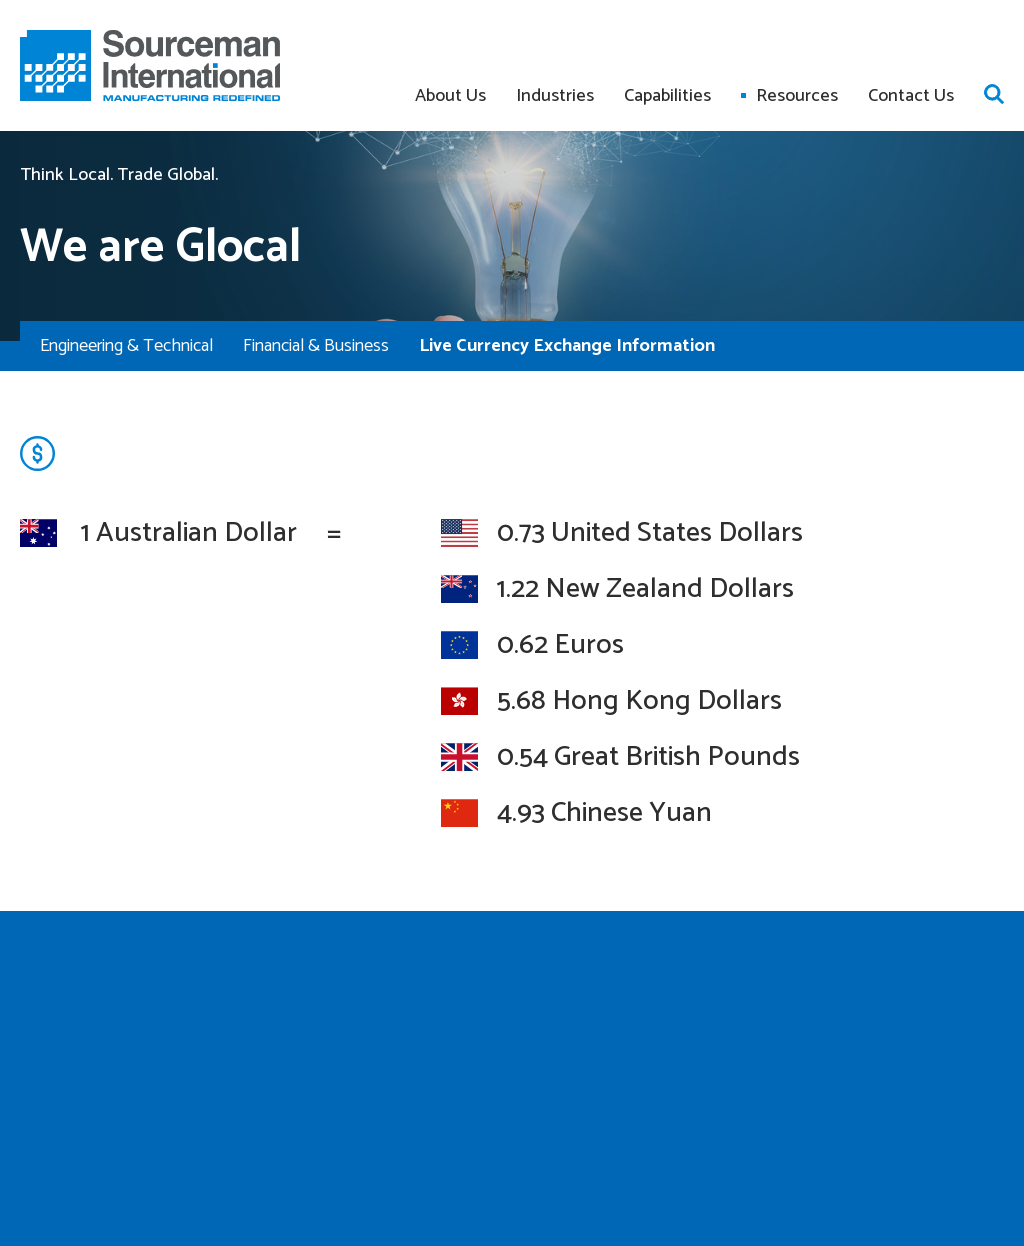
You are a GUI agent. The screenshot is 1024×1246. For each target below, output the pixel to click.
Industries (555, 96)
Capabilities (667, 96)
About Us (450, 96)
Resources (797, 96)
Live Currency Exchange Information (567, 346)
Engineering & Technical (126, 346)
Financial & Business (316, 346)
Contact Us (911, 96)
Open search (994, 94)
